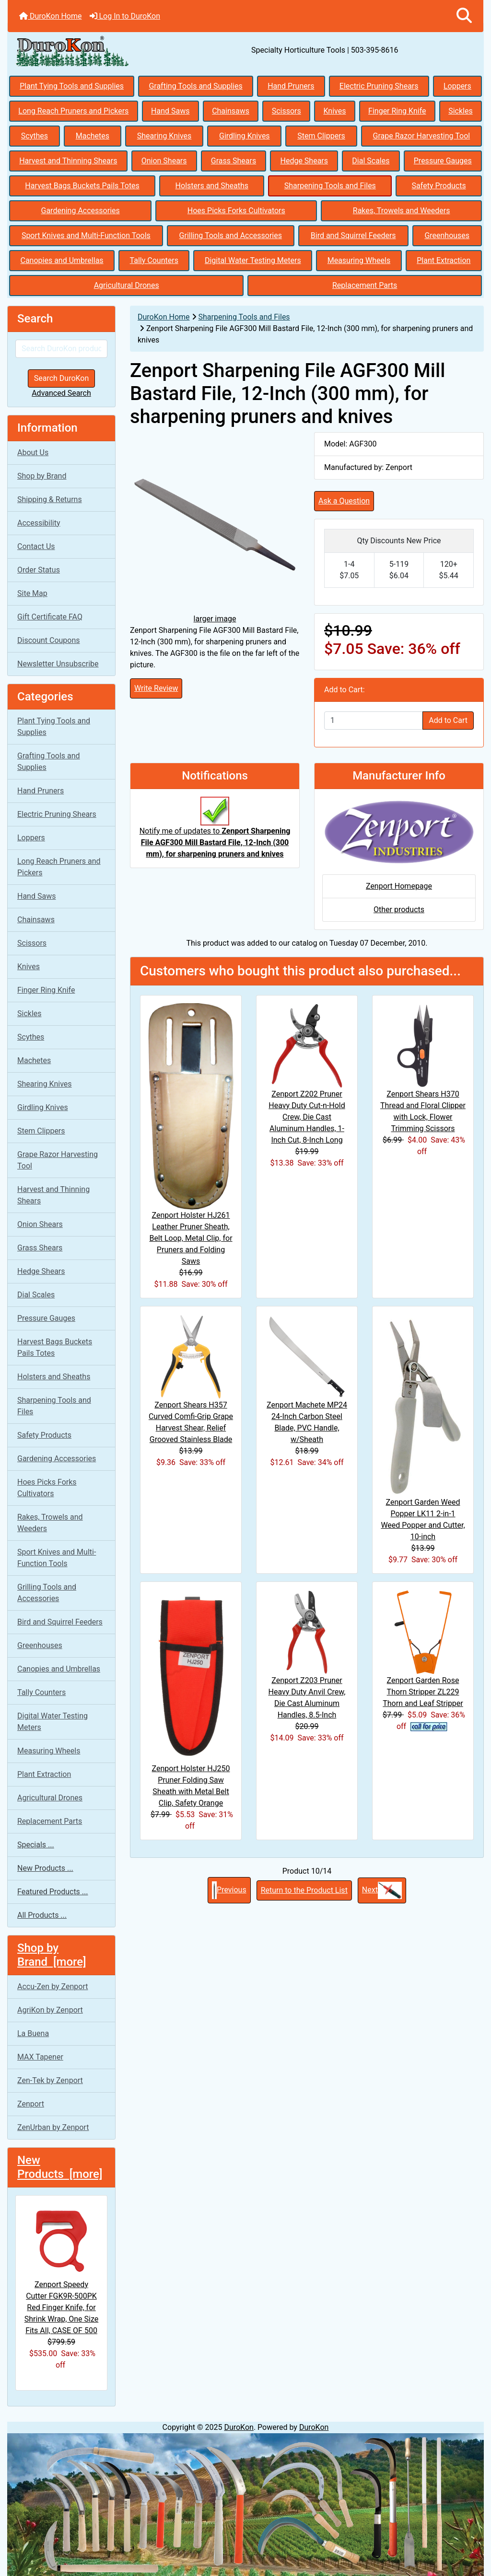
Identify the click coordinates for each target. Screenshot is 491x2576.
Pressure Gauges (443, 160)
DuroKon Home (50, 16)
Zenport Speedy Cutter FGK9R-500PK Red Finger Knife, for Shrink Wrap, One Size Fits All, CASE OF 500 (61, 2269)
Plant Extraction (443, 260)
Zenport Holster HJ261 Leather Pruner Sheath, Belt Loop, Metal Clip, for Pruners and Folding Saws (190, 1238)
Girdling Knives (244, 135)
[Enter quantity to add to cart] (373, 720)
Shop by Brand (41, 476)
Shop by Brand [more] (51, 1955)
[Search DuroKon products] (61, 349)
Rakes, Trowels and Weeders (401, 210)
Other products (399, 909)
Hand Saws (170, 110)
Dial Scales (370, 160)
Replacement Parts (364, 285)
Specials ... (35, 1844)
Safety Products (439, 185)
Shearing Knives (164, 135)
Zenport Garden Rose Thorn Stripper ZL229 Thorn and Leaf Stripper (423, 1692)
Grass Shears (233, 160)
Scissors (286, 110)
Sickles (460, 110)
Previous (229, 1890)
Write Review (156, 688)
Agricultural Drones (126, 285)
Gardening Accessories (80, 210)
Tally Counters (154, 260)
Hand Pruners (291, 86)
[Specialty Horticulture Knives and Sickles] (245, 2503)
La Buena (33, 2033)
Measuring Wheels (358, 260)
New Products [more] (59, 2167)
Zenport (30, 2103)
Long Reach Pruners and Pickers (73, 110)
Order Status (38, 569)
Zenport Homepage (399, 886)
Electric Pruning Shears (379, 86)
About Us (32, 452)
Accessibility (38, 522)
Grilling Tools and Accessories (230, 235)
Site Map (32, 593)
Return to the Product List (304, 1890)
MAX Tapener (40, 2056)
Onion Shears (164, 160)
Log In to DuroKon (125, 16)
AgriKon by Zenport (50, 2010)
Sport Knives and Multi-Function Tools (86, 235)
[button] (464, 16)
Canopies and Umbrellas (62, 260)
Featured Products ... (52, 1891)
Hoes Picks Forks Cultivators (236, 210)
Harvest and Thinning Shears (68, 160)
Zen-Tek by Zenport (50, 2080)
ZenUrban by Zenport (53, 2127)
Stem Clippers (321, 135)
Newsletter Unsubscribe (58, 663)
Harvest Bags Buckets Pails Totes (82, 185)
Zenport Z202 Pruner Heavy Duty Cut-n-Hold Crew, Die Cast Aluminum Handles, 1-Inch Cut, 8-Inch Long (307, 1117)
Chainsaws (230, 110)
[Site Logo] (87, 50)
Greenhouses (446, 235)
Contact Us (36, 546)
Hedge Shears (304, 160)
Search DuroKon (61, 378)
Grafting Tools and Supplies (195, 86)
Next (382, 1890)
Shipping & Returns (49, 499)
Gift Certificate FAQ (49, 616)
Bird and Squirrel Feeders (353, 235)
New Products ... (45, 1868)
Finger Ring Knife (397, 110)
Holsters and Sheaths (211, 185)
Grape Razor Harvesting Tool (421, 135)
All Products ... (42, 1915)
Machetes (92, 135)
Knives (334, 110)
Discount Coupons (48, 640)
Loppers (457, 86)
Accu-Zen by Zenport (52, 1986)
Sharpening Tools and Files (330, 185)
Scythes (34, 135)
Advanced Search (61, 393)
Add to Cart (448, 720)
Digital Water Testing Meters (253, 260)
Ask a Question (344, 500)
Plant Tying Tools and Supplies (72, 86)
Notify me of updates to (215, 832)
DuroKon (239, 2427)
